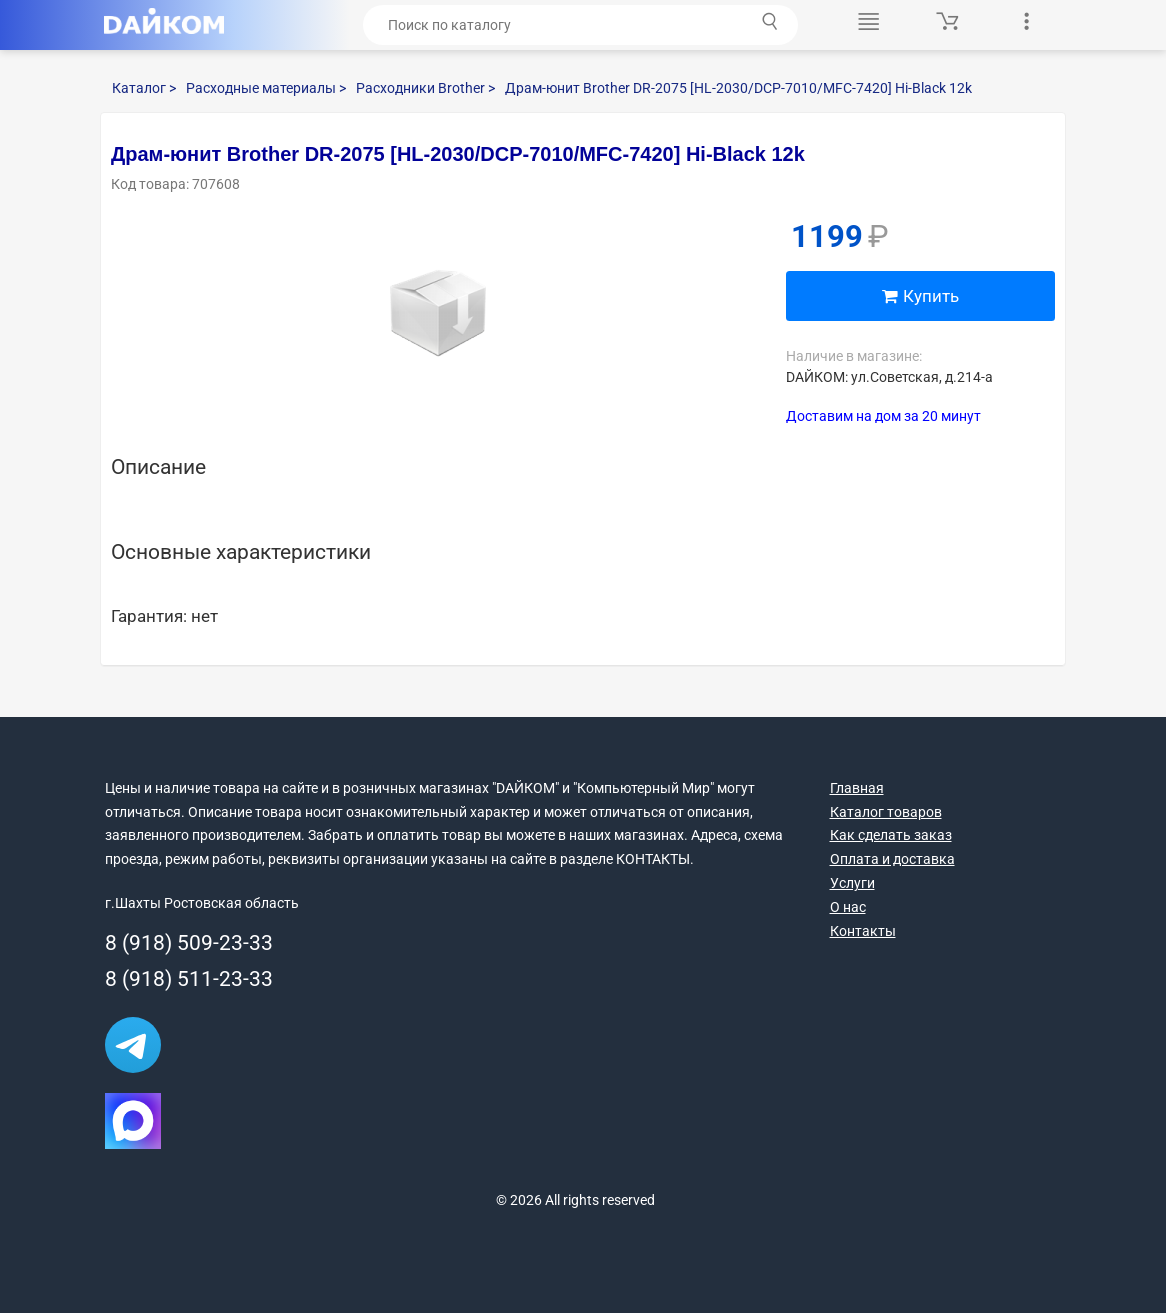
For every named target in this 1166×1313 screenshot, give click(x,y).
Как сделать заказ (891, 835)
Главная (857, 788)
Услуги (852, 883)
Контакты (863, 931)
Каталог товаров (886, 812)
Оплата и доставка (892, 859)
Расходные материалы (266, 88)
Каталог (144, 88)
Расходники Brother (425, 88)
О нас (848, 907)
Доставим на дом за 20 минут (883, 416)
